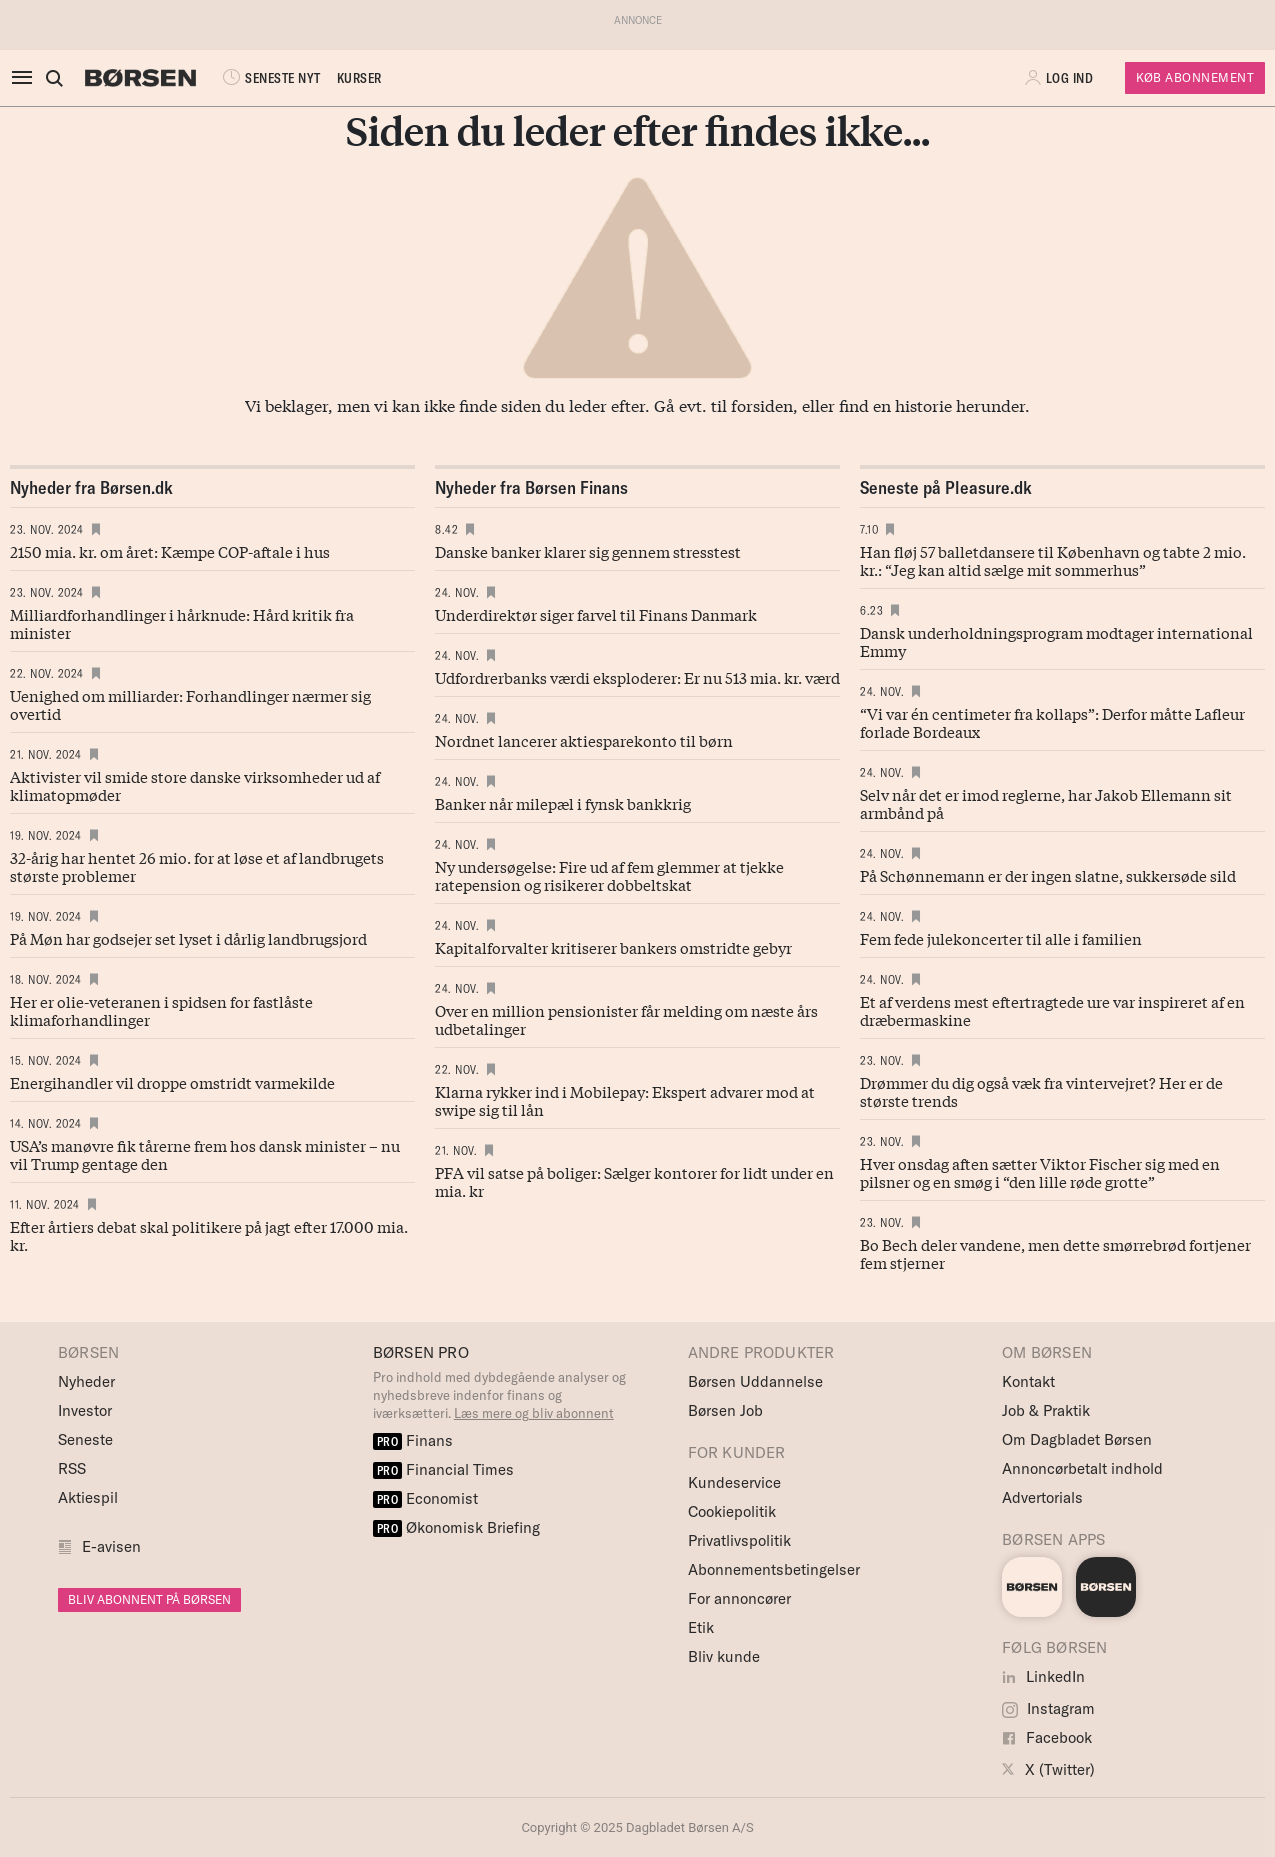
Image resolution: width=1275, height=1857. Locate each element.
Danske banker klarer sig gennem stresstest (588, 551)
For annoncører (739, 1598)
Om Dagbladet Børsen (1077, 1439)
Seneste (85, 1439)
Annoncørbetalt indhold (1082, 1468)
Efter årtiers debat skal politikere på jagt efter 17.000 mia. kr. (209, 1235)
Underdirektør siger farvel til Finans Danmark (596, 614)
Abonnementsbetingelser (774, 1569)
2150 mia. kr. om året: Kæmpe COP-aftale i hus (170, 551)
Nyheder (86, 1381)
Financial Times (444, 1469)
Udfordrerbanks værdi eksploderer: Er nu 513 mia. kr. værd (637, 677)
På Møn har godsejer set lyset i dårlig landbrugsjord (188, 938)
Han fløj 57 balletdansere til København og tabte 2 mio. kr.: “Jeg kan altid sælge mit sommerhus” (1053, 560)
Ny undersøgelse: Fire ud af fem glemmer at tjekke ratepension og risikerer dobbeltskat (609, 875)
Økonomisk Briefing (457, 1527)
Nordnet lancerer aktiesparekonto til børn (584, 740)
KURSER (359, 78)
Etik (701, 1627)
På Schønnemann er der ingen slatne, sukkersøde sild (1048, 875)
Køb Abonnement (1195, 77)
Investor (85, 1410)
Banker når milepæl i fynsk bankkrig (563, 803)
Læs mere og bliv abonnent (534, 1413)
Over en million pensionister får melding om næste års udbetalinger (626, 1019)
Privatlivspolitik (739, 1540)
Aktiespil (88, 1497)
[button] (1061, 78)
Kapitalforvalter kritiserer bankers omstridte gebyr (613, 947)
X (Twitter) (1048, 1769)
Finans (413, 1440)
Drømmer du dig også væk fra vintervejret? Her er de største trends (1041, 1091)
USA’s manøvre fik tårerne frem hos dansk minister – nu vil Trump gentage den (205, 1154)
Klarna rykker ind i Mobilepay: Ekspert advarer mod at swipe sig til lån (625, 1100)
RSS (72, 1468)
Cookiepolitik (732, 1511)
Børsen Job (725, 1410)
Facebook (1047, 1737)
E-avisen (111, 1546)
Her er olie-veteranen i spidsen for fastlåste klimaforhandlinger (161, 1010)
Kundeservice (734, 1482)
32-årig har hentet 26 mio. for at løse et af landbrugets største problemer (197, 866)
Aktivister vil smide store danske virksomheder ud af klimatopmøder (195, 785)
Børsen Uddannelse (755, 1381)
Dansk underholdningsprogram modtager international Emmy (1056, 641)
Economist (426, 1498)
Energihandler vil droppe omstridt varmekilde (172, 1082)
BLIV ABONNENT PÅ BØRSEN (149, 1599)
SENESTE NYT (270, 78)
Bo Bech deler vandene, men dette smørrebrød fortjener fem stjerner (1055, 1253)
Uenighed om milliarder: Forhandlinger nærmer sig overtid (190, 704)
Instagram (1048, 1708)
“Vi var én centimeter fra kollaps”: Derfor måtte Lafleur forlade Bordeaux (1052, 722)
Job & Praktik (1046, 1410)
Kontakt (1028, 1381)
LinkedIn (1043, 1676)
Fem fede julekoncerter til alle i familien (1001, 938)
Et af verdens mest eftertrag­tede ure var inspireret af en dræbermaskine (1052, 1010)
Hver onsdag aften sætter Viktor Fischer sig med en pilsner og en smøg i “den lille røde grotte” (1040, 1172)
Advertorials (1042, 1497)
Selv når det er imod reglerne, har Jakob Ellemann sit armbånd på (1046, 803)
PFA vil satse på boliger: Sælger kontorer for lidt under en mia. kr (634, 1181)
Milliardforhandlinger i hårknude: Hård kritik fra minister (182, 623)
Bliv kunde (724, 1656)
